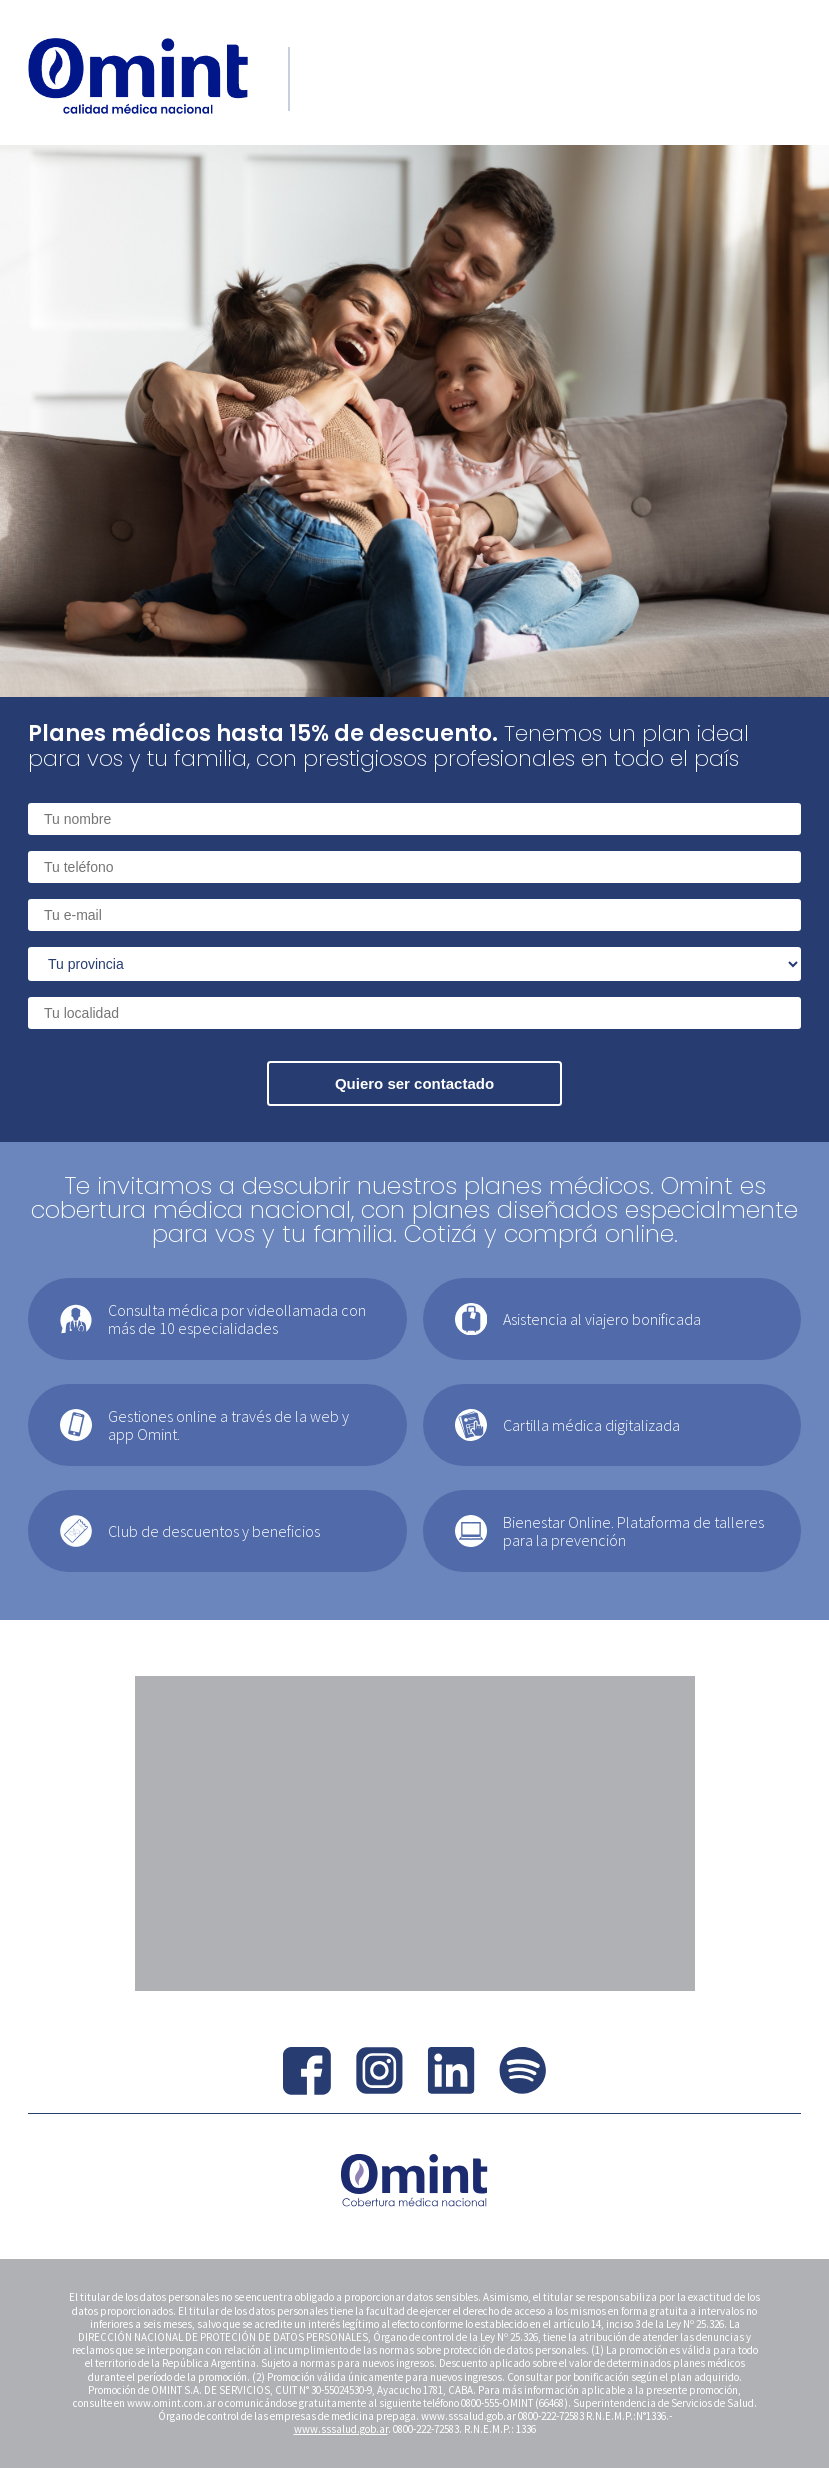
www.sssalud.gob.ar (341, 2429)
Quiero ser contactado (414, 1083)
